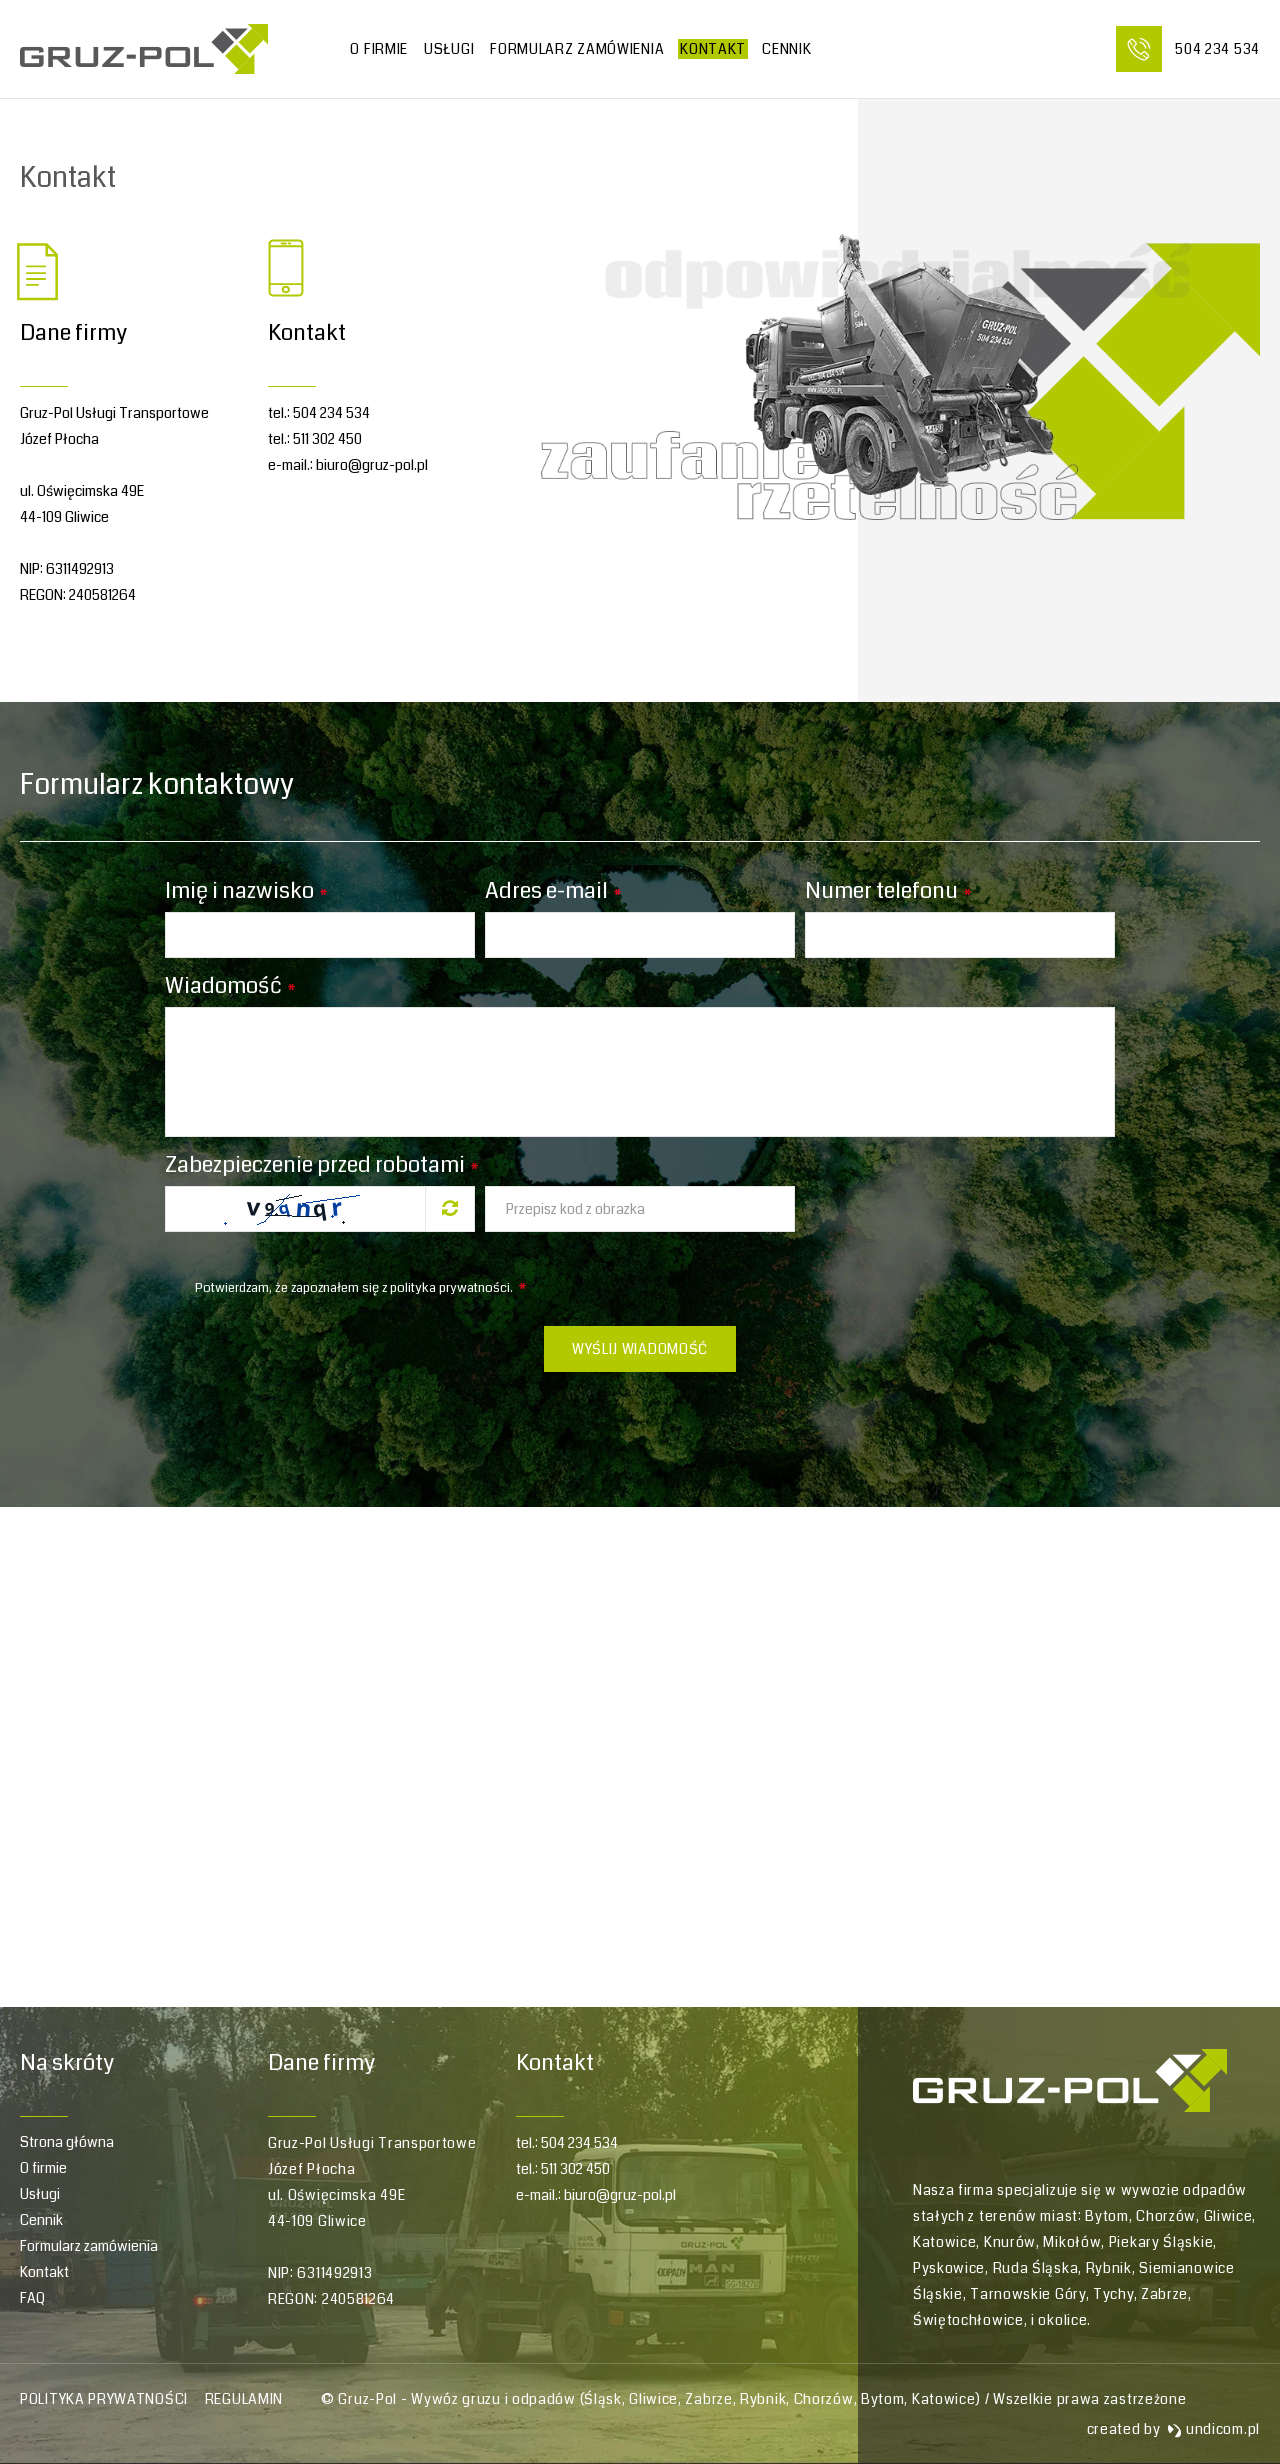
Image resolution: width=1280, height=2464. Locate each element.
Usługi (449, 49)
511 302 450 (327, 439)
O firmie (379, 49)
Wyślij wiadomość (640, 1349)
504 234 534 (331, 413)
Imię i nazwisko (246, 890)
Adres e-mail (553, 890)
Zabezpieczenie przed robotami (322, 1164)
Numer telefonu (888, 890)
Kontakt (713, 49)
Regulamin (244, 2399)
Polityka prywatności (104, 2399)
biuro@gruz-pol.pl (372, 465)
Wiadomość (230, 985)
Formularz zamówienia (577, 49)
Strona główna (67, 2142)
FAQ (32, 2298)
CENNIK (786, 49)
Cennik (41, 2220)
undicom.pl (1213, 2429)
